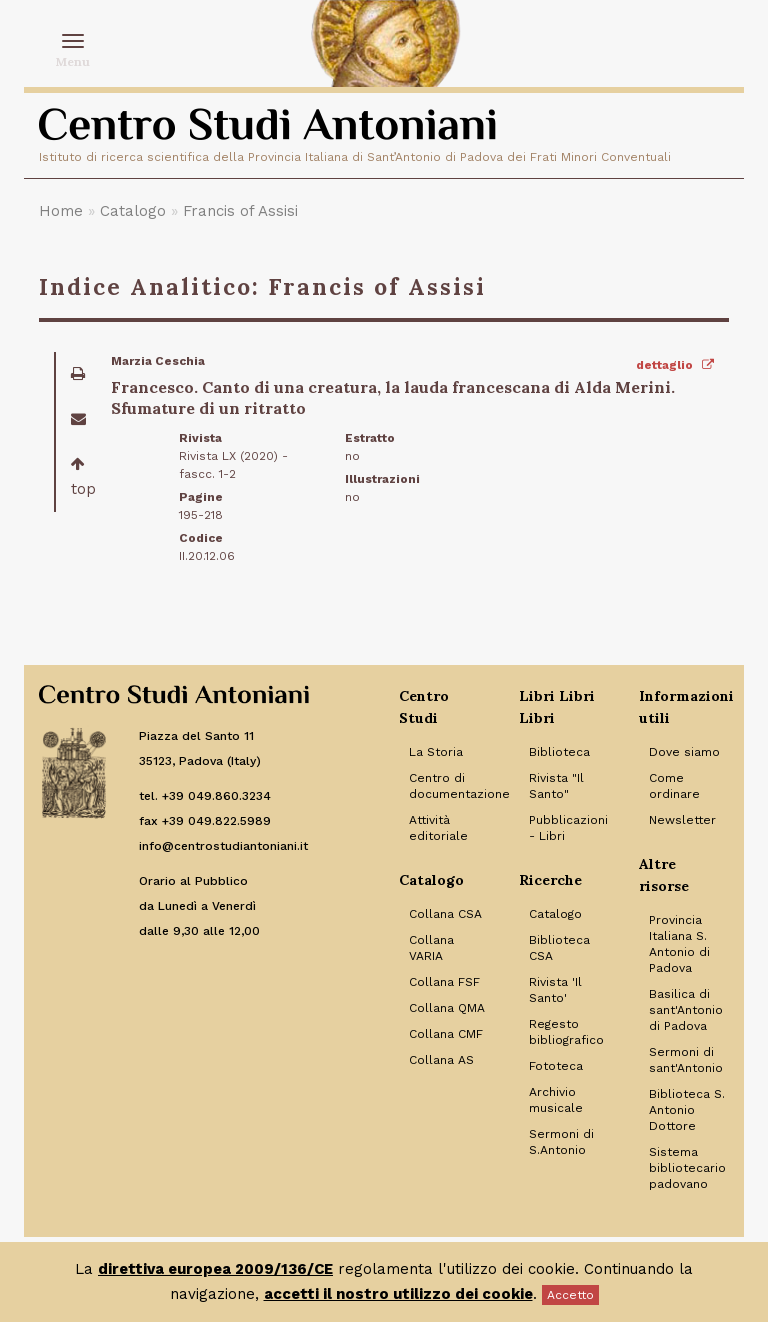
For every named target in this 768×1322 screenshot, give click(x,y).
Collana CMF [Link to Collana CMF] (446, 1034)
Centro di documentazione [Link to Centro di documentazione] (449, 786)
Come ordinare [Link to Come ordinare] (674, 786)
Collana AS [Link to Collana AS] (441, 1060)
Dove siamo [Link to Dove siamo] (684, 752)
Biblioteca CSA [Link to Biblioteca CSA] (559, 948)
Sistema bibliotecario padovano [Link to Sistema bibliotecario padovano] (687, 1168)
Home (61, 211)
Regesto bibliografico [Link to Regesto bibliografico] (566, 1032)
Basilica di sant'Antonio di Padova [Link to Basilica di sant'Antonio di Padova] (686, 1010)
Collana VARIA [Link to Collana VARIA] (431, 948)
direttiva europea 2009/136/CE (215, 1269)
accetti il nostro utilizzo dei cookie (398, 1294)
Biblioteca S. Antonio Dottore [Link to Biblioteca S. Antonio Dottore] (687, 1110)
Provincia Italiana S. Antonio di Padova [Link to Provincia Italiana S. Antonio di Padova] (679, 944)
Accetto (570, 1295)
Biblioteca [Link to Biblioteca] (559, 752)
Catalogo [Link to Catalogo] (555, 914)
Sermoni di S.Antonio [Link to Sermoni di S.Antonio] (561, 1142)
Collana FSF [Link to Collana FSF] (444, 982)
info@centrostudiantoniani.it (223, 846)
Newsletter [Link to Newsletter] (682, 820)
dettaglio (675, 365)
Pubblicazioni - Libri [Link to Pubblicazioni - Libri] (568, 828)
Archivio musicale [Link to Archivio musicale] (556, 1100)
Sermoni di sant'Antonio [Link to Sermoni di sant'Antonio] (686, 1060)
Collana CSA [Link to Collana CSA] (445, 914)
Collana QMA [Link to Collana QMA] (447, 1008)
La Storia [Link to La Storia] (436, 752)
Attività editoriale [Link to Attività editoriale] (438, 828)
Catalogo (133, 211)
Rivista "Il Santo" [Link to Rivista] (556, 786)
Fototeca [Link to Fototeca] (556, 1066)
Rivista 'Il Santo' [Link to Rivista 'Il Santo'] (555, 990)
